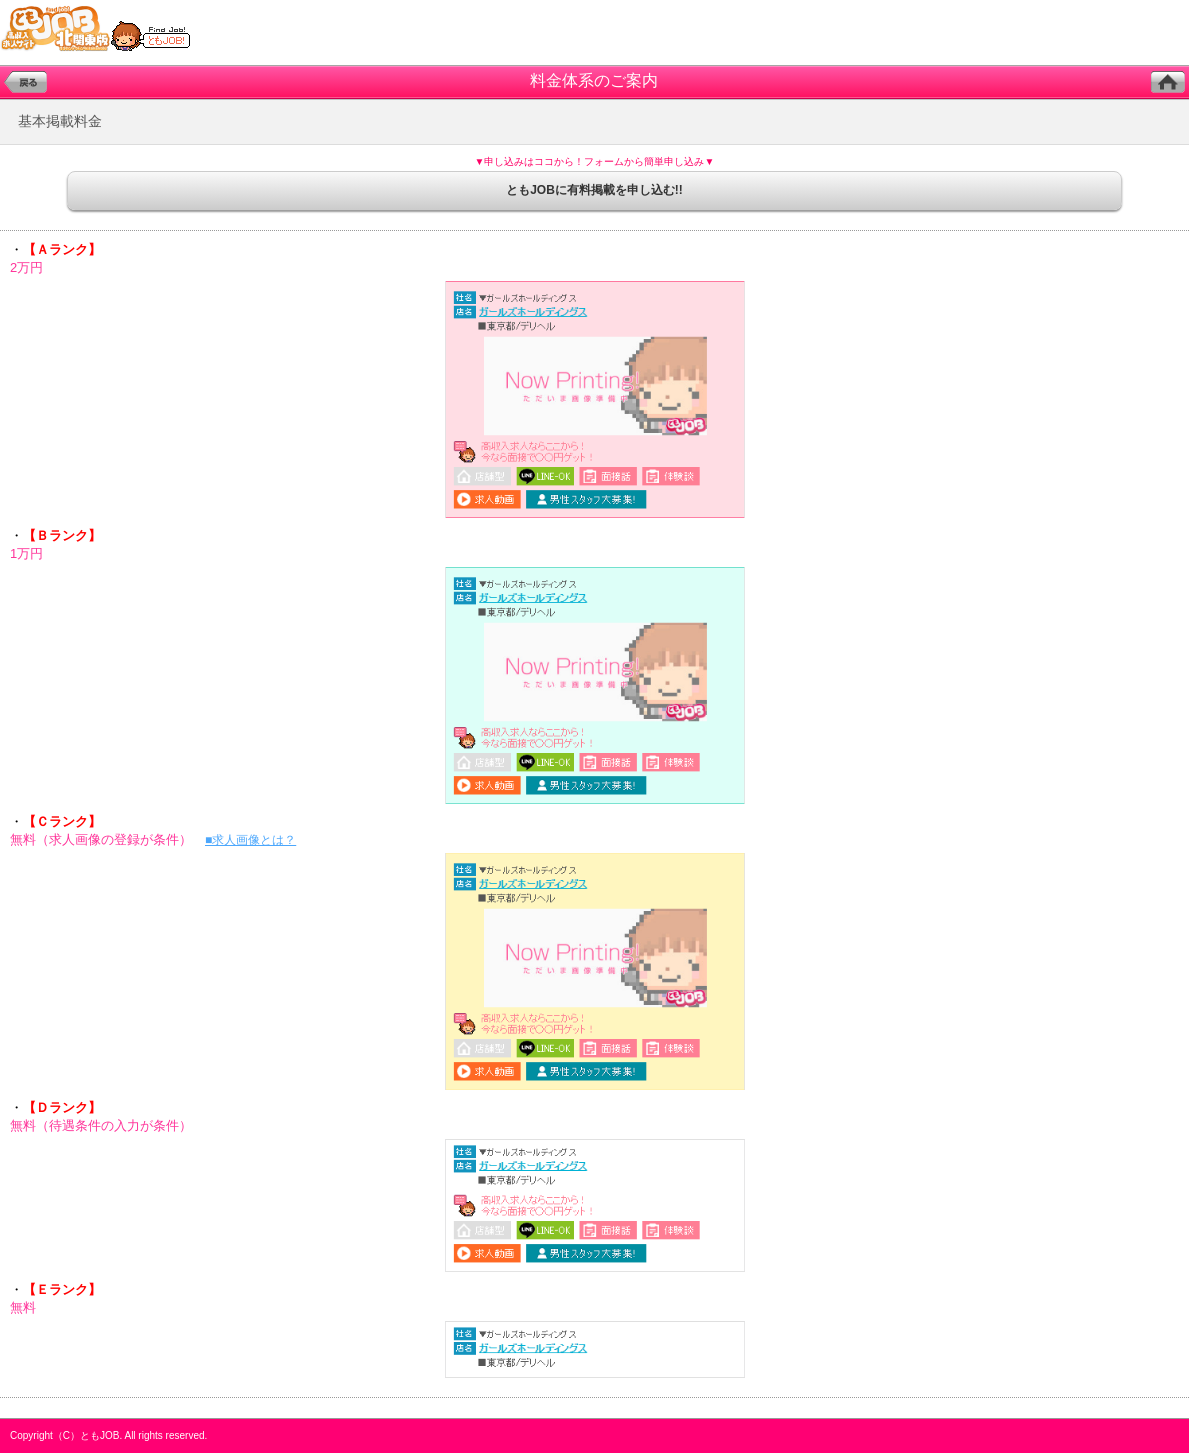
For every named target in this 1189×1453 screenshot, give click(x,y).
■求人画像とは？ (250, 840)
